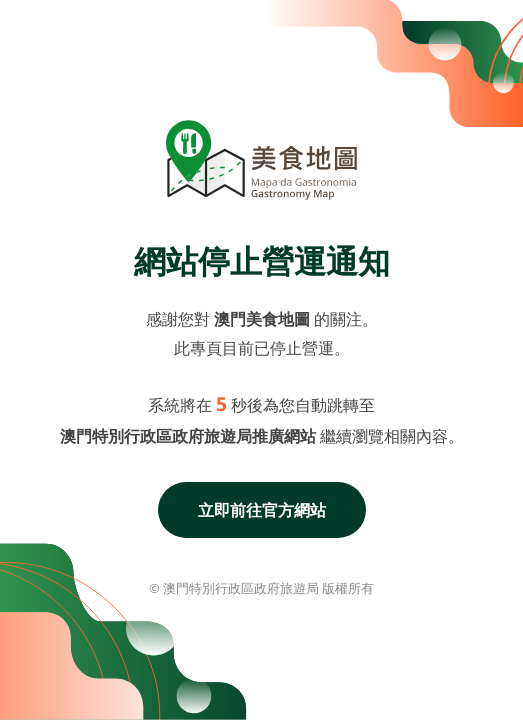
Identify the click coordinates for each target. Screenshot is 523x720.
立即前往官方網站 (262, 510)
